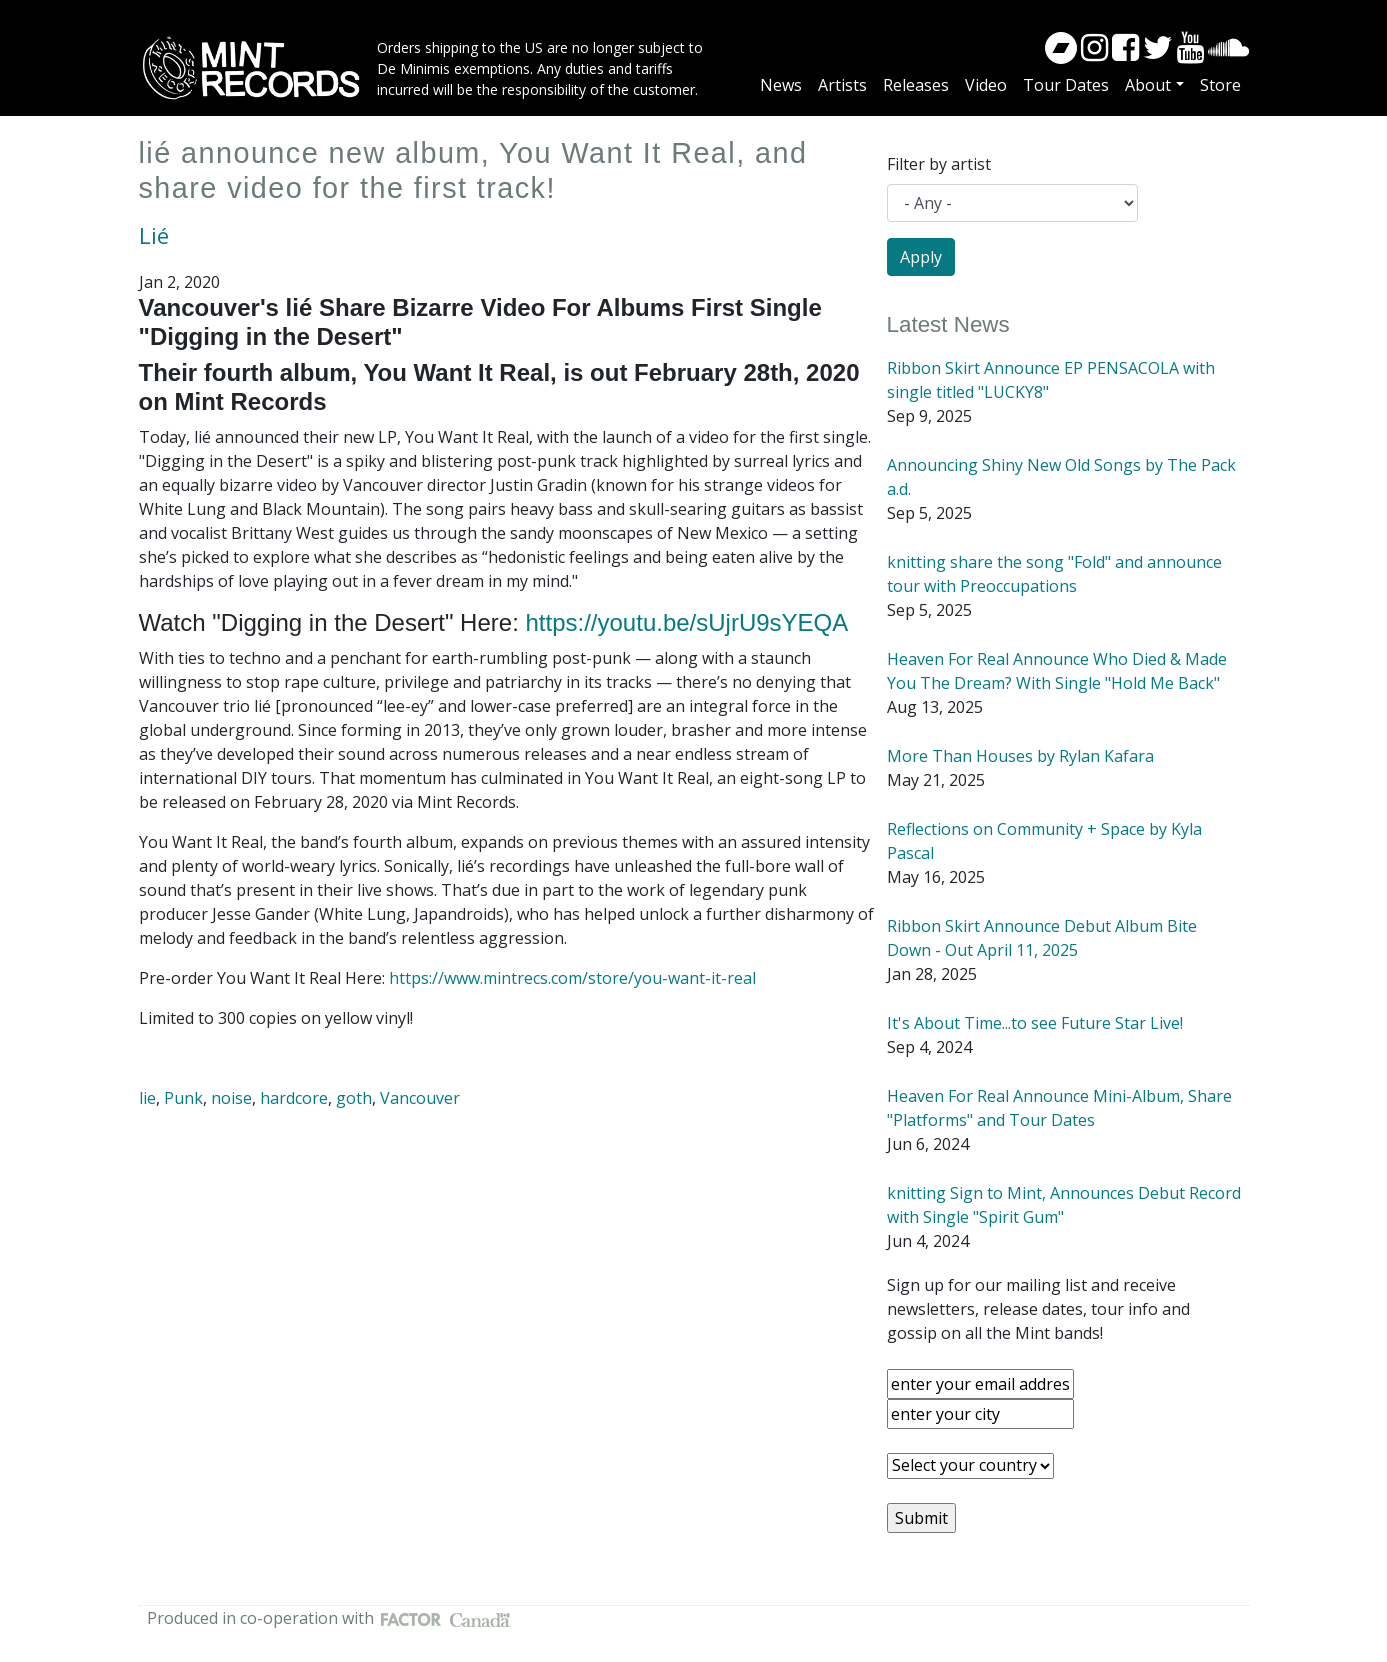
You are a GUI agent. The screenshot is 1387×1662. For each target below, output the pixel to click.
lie (147, 1098)
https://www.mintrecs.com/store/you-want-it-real (572, 978)
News (781, 85)
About (1148, 85)
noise (231, 1098)
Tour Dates (1066, 85)
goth (354, 1098)
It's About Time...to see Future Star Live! (1035, 1023)
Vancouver (420, 1098)
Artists (842, 85)
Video (986, 85)
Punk (183, 1098)
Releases (916, 85)
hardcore (294, 1098)
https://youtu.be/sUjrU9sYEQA (686, 622)
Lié (154, 235)
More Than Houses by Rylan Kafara (1020, 756)
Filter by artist (939, 164)
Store (1220, 85)
